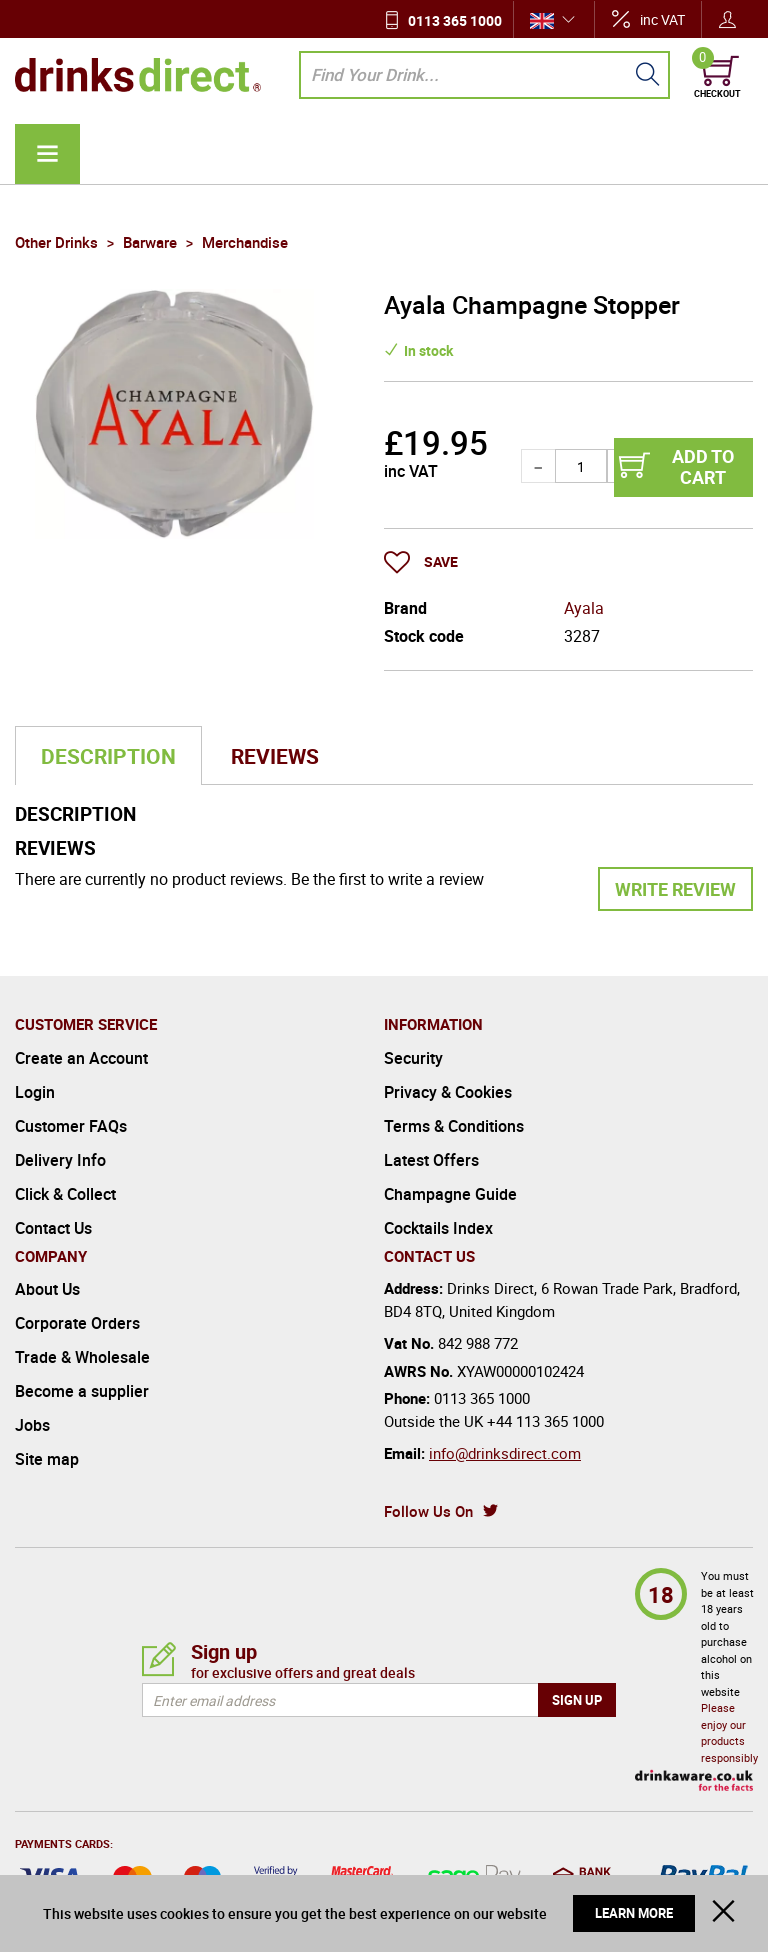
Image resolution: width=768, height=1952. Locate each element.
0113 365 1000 (455, 20)
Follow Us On (428, 1511)
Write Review (675, 889)
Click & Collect (65, 1194)
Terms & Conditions (454, 1126)
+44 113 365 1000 (545, 1421)
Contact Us (53, 1228)
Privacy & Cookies (448, 1092)
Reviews (275, 756)
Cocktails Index (438, 1228)
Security (413, 1058)
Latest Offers (431, 1160)
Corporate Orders (77, 1323)
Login (35, 1092)
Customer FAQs (71, 1126)
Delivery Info (60, 1160)
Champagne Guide (450, 1194)
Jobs (32, 1425)
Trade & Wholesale (82, 1357)
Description (108, 756)
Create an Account (81, 1058)
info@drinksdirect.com (505, 1453)
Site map (47, 1459)
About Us (47, 1289)
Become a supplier (82, 1391)
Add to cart (703, 467)
